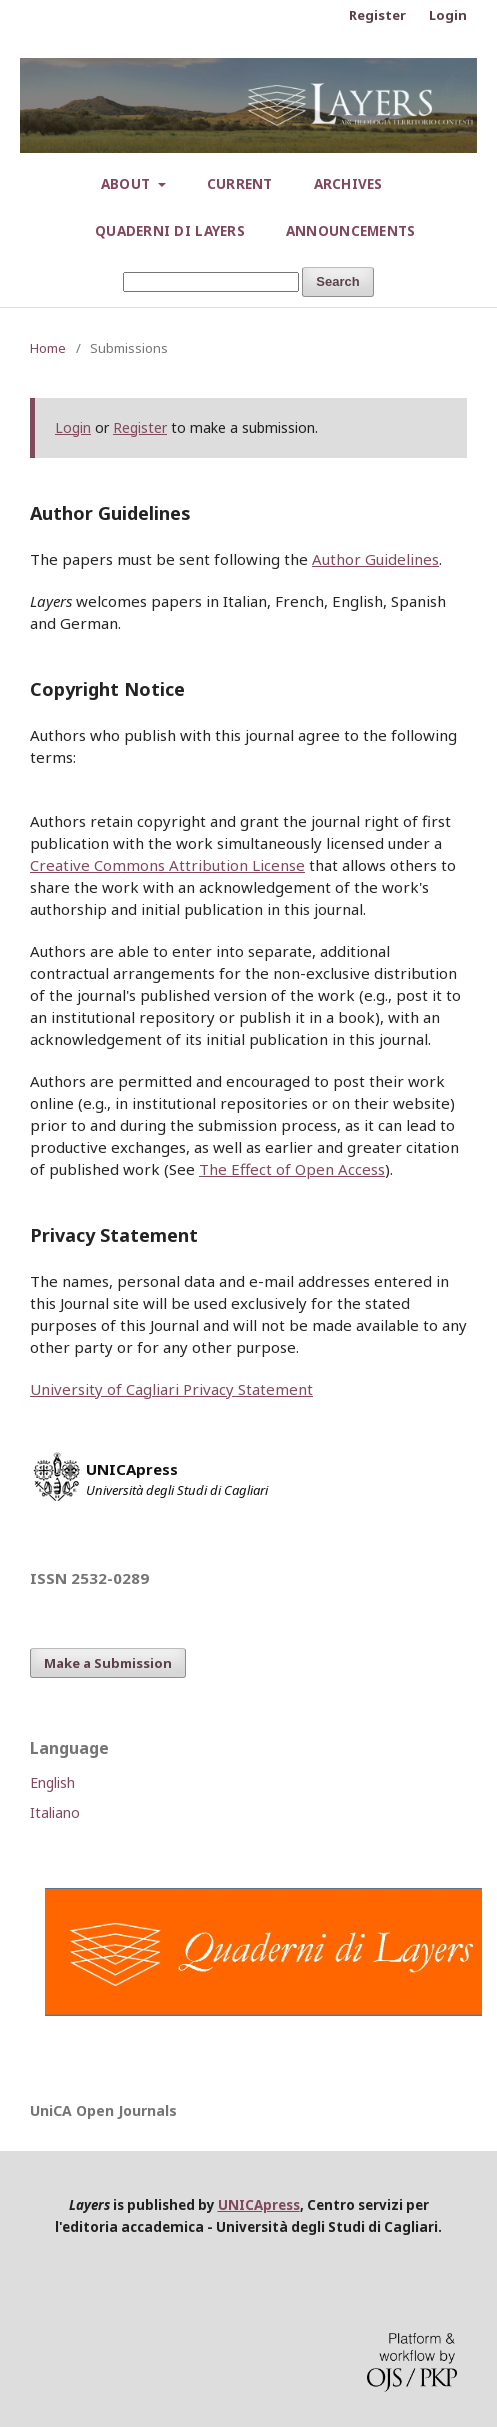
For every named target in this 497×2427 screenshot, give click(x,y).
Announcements (351, 231)
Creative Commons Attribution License (167, 865)
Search (337, 281)
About (128, 184)
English (52, 1782)
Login (448, 15)
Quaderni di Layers (170, 231)
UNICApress (259, 2205)
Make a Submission (108, 1663)
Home (48, 348)
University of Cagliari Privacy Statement (171, 1389)
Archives (348, 184)
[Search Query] (211, 282)
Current (240, 184)
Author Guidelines (375, 559)
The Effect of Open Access (292, 1169)
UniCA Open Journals (103, 2110)
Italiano (55, 1812)
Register (377, 15)
